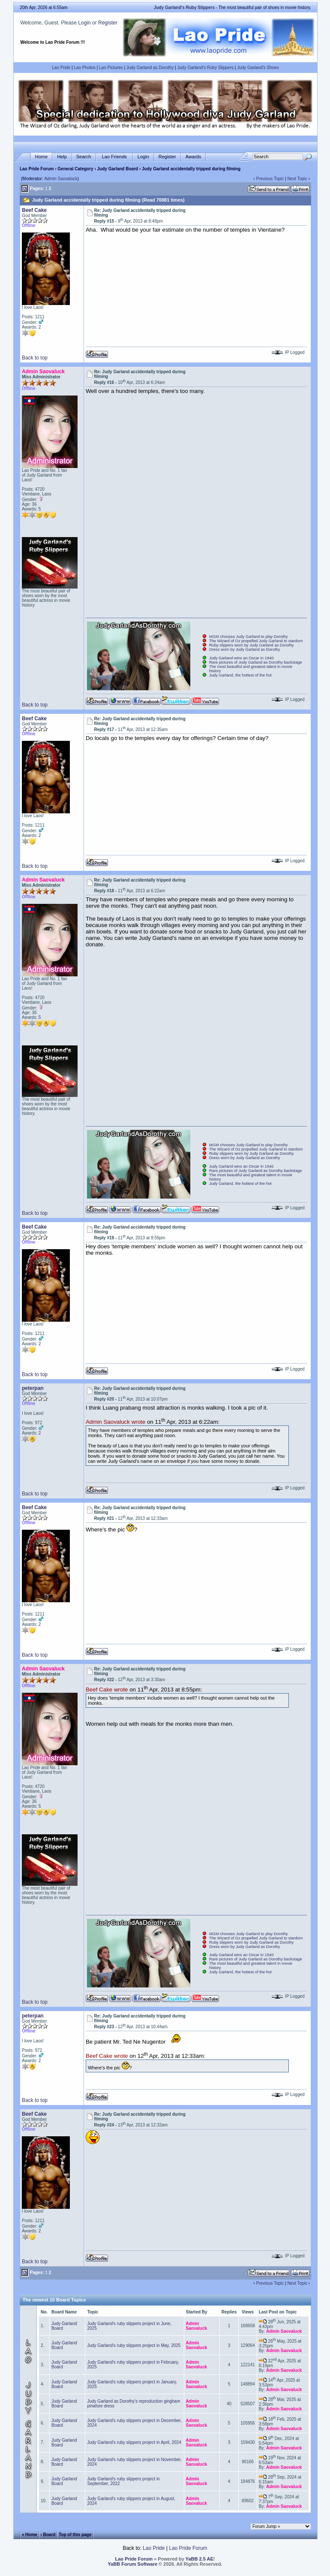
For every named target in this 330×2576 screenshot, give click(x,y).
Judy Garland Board (117, 168)
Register (107, 23)
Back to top (35, 358)
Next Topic (297, 178)
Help (62, 157)
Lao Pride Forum (37, 168)
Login (84, 23)
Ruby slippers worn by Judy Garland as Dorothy (251, 645)
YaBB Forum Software (133, 2564)
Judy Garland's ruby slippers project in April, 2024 (134, 2442)
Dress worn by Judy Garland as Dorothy (244, 649)
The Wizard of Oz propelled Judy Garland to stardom (256, 641)
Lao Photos (85, 67)
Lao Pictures (111, 67)
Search (84, 157)
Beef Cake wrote (107, 1690)
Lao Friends (114, 157)
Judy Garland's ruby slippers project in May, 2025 (133, 2345)
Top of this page (75, 2534)
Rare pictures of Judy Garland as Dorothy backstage (255, 662)
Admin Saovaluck (60, 178)
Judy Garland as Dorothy (150, 67)
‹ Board (47, 2534)
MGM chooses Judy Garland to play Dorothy (248, 636)
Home (41, 157)
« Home (29, 2534)
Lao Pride (61, 67)
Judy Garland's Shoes (258, 67)
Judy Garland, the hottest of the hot (240, 675)
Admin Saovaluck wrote (115, 1422)
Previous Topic (270, 178)
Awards (193, 157)
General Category (75, 168)
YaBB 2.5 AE (199, 2558)
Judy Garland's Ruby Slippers (205, 67)
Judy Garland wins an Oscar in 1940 (241, 658)
